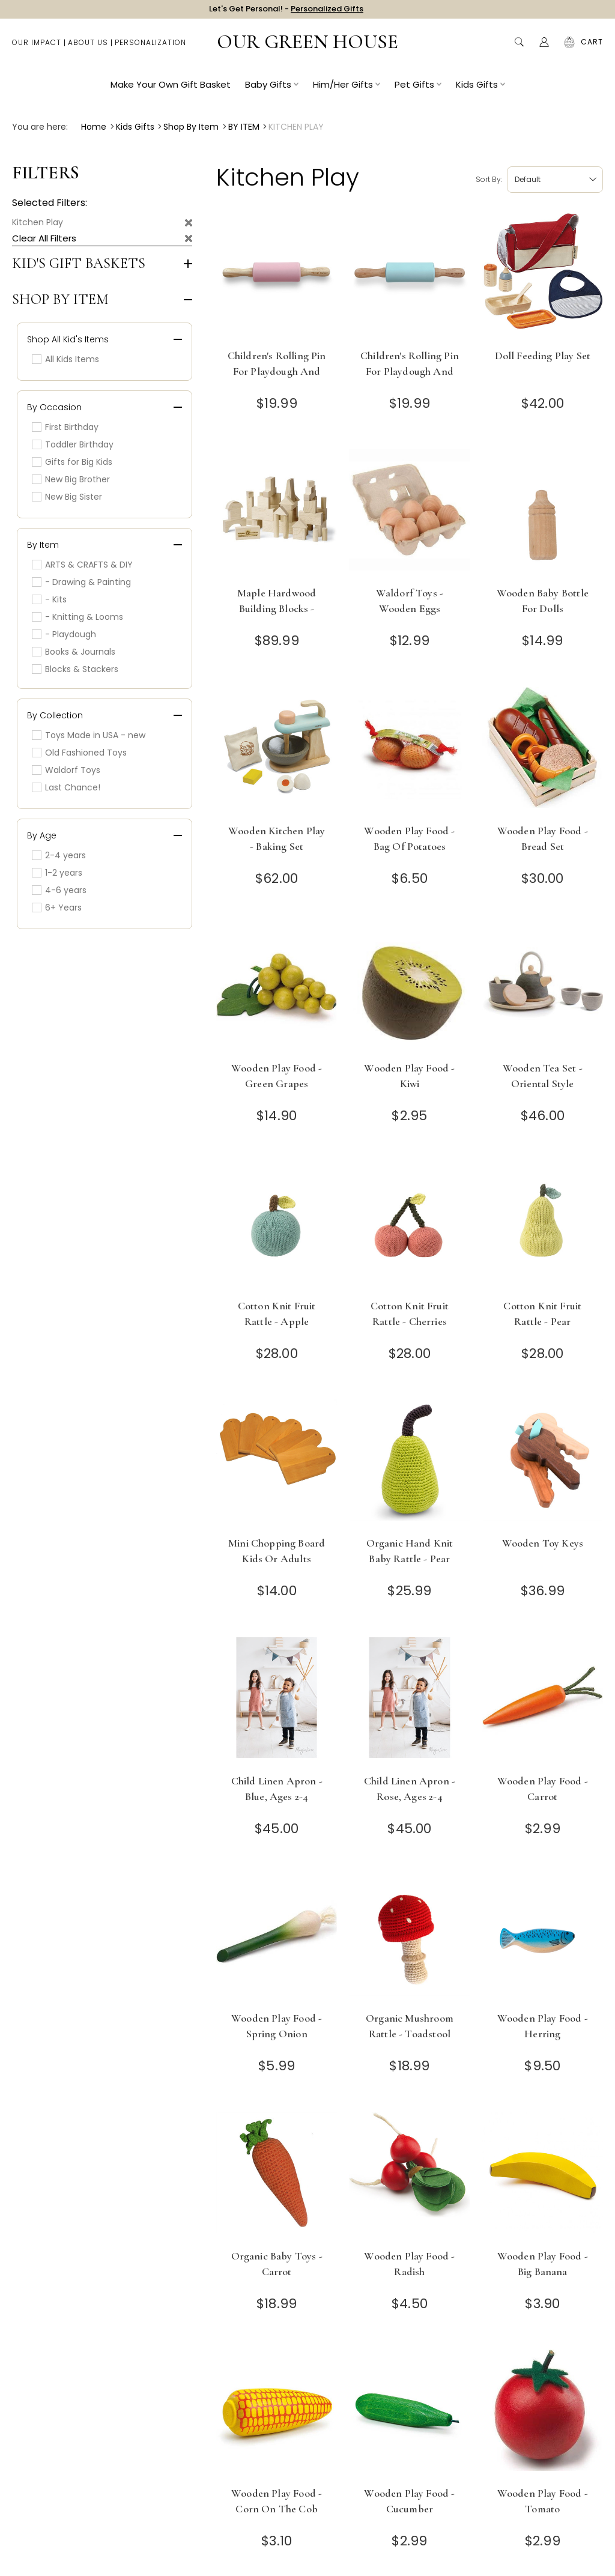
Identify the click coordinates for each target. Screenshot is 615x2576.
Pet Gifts (418, 90)
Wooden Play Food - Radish (409, 2263)
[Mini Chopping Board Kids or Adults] (276, 1464)
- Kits (49, 599)
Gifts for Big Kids (72, 462)
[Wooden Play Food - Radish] (409, 2176)
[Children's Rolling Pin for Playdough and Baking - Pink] (276, 276)
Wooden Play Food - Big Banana (542, 2263)
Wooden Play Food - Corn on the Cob (276, 2501)
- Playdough (64, 634)
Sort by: (489, 179)
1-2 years (57, 873)
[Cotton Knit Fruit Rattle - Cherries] (409, 1226)
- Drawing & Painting (81, 582)
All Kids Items (65, 359)
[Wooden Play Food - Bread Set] (542, 751)
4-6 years (59, 890)
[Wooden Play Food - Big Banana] (542, 2176)
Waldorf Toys (66, 770)
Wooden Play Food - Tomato (542, 2501)
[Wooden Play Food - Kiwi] (409, 988)
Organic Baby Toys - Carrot (277, 2263)
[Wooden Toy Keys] (542, 1464)
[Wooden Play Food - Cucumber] (409, 2414)
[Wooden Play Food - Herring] (542, 1939)
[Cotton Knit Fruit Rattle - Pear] (542, 1226)
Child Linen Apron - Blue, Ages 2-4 (277, 1788)
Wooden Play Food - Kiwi (409, 1075)
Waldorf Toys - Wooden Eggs (409, 600)
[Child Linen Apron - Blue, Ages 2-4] (276, 1701)
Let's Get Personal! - (286, 11)
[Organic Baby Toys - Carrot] (276, 2176)
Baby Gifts (271, 90)
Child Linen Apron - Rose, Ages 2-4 (409, 1788)
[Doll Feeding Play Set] (542, 276)
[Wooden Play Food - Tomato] (542, 2414)
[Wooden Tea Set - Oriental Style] (542, 988)
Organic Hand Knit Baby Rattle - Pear (409, 1550)
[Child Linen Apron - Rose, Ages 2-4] (409, 1701)
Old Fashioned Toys (79, 753)
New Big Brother (71, 479)
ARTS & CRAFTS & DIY (82, 565)
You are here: (40, 127)
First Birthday (65, 427)
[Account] (544, 48)
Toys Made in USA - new (88, 735)
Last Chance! (66, 787)
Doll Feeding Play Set (543, 355)
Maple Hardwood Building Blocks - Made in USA (276, 608)
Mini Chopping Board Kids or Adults (276, 1550)
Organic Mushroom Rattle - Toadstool (409, 2025)
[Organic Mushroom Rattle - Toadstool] (409, 1939)
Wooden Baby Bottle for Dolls (543, 600)
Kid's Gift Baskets (78, 263)
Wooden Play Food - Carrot (542, 1788)
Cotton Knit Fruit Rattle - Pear (542, 1313)
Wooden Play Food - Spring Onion (276, 2025)
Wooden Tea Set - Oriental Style (543, 1075)
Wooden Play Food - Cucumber (409, 2501)
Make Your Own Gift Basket (171, 90)
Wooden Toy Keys (543, 1543)
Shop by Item (60, 299)
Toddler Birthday (73, 444)
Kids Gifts (480, 90)
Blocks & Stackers (75, 669)
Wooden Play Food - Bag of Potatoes (409, 838)
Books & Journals (73, 652)
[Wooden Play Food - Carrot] (542, 1701)
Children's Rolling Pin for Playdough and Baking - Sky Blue (409, 371)
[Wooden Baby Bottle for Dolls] (542, 513)
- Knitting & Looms (77, 617)
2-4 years (59, 855)
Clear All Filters (44, 238)
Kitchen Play (37, 222)
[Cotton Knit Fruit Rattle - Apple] (276, 1226)
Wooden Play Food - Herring (542, 2025)
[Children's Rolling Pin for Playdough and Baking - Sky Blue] (409, 276)
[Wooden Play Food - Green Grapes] (276, 988)
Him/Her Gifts (346, 90)
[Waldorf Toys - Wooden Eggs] (409, 513)
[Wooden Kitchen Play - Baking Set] (276, 751)
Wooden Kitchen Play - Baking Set (276, 838)
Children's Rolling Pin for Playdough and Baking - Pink (277, 371)
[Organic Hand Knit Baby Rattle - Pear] (409, 1464)
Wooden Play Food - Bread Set (542, 838)
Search (519, 48)
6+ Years (57, 908)
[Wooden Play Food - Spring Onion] (276, 1939)
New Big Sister (67, 497)
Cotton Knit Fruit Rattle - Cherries (410, 1313)
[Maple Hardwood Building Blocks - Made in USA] (276, 513)
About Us (88, 48)
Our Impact (36, 48)
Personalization (150, 48)
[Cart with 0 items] (592, 48)
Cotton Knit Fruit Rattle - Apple (277, 1313)
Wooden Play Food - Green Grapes (276, 1075)
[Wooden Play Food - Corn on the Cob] (276, 2414)
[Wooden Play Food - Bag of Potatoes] (409, 751)
